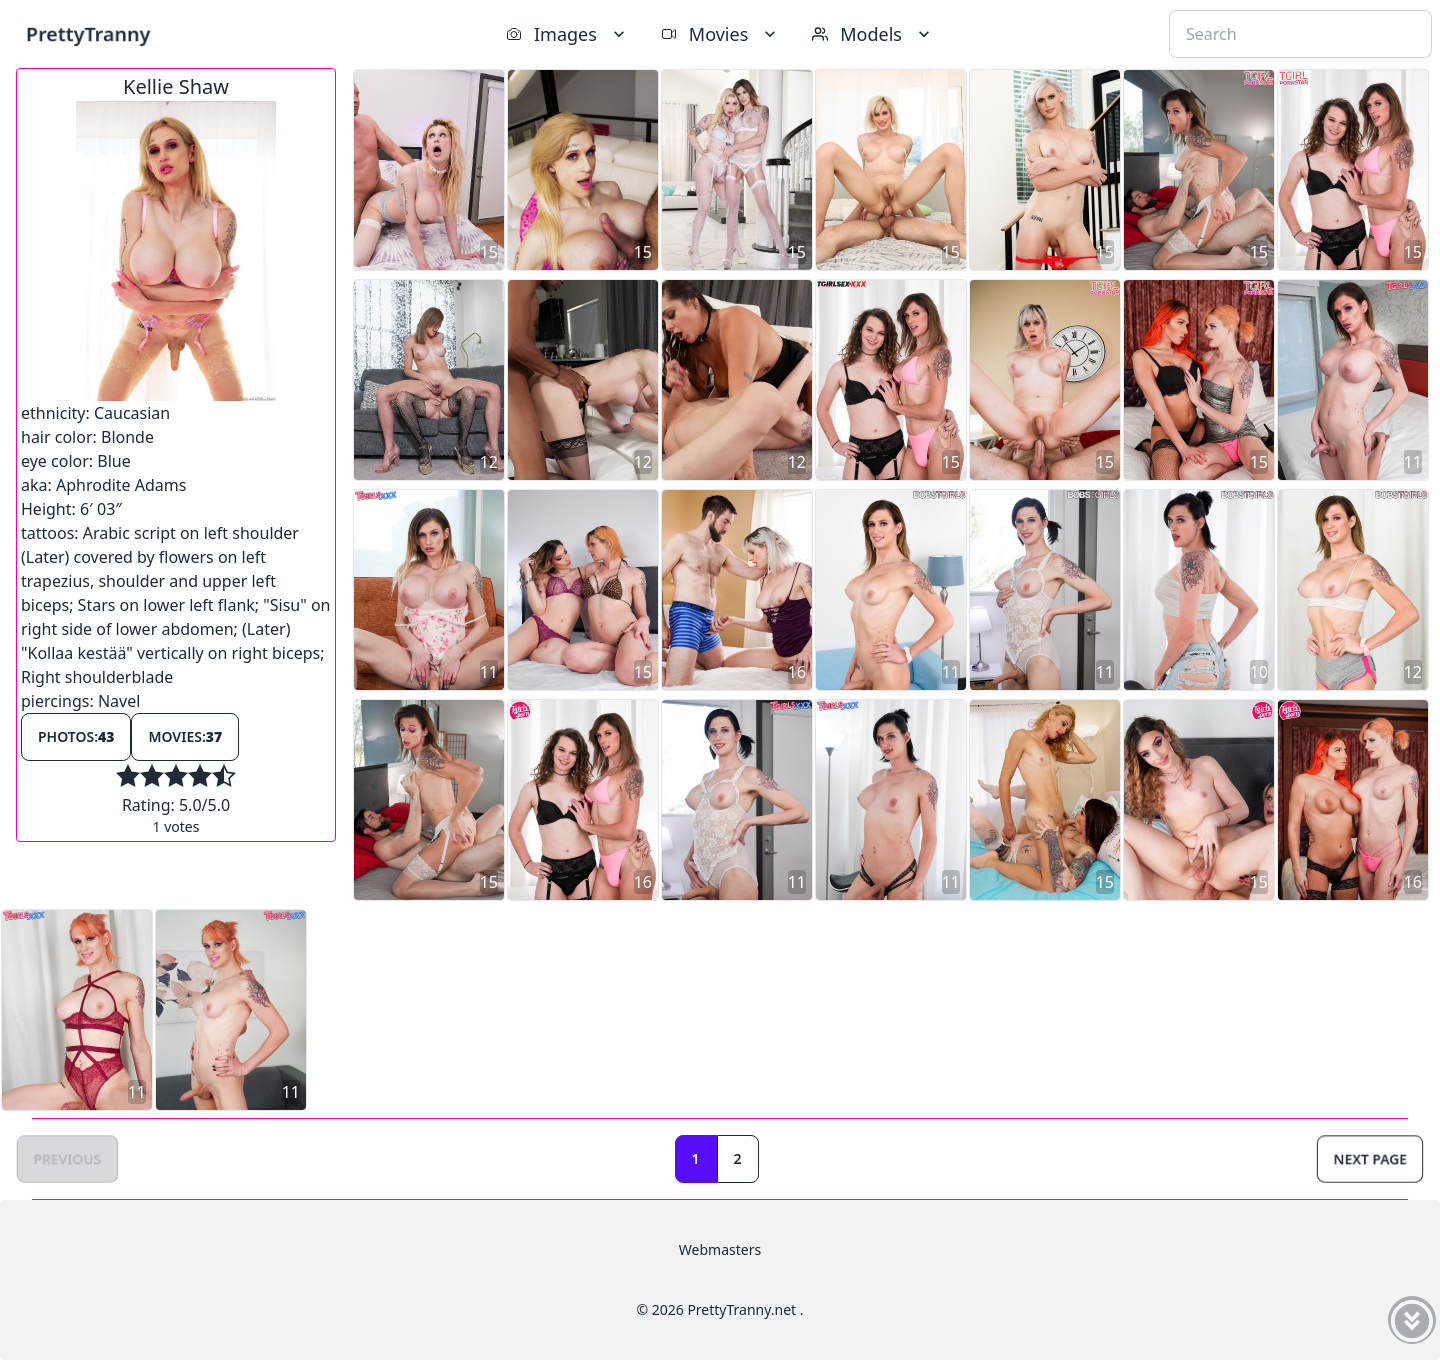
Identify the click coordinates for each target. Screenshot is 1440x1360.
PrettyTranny (88, 33)
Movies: (185, 736)
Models (873, 34)
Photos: (76, 736)
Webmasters (720, 1249)
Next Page (1370, 1158)
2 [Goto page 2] (738, 1158)
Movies (720, 34)
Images (567, 34)
